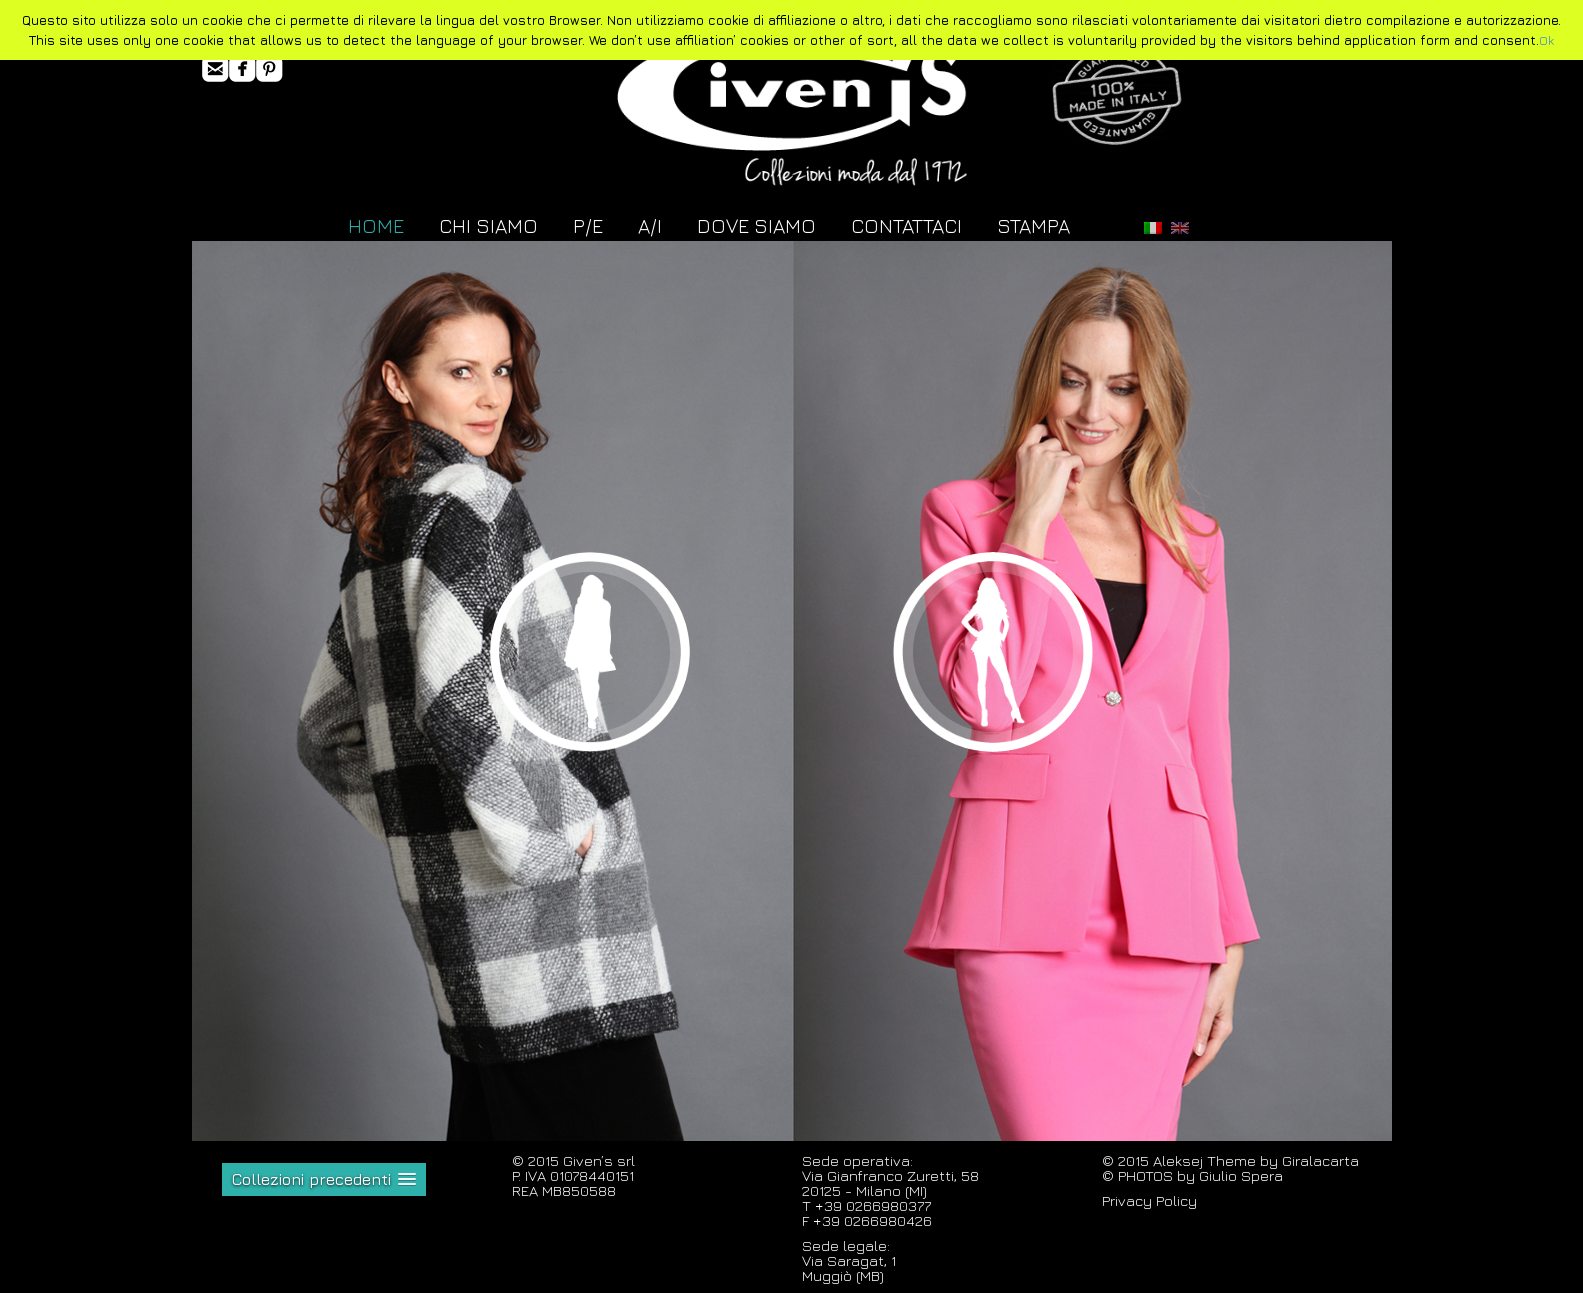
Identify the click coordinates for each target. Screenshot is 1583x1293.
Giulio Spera (1241, 1175)
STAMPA (1033, 225)
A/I (650, 225)
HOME (376, 225)
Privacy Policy (1149, 1200)
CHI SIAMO (488, 225)
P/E (588, 225)
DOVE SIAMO (756, 225)
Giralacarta (1320, 1160)
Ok (1546, 40)
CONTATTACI (906, 225)
